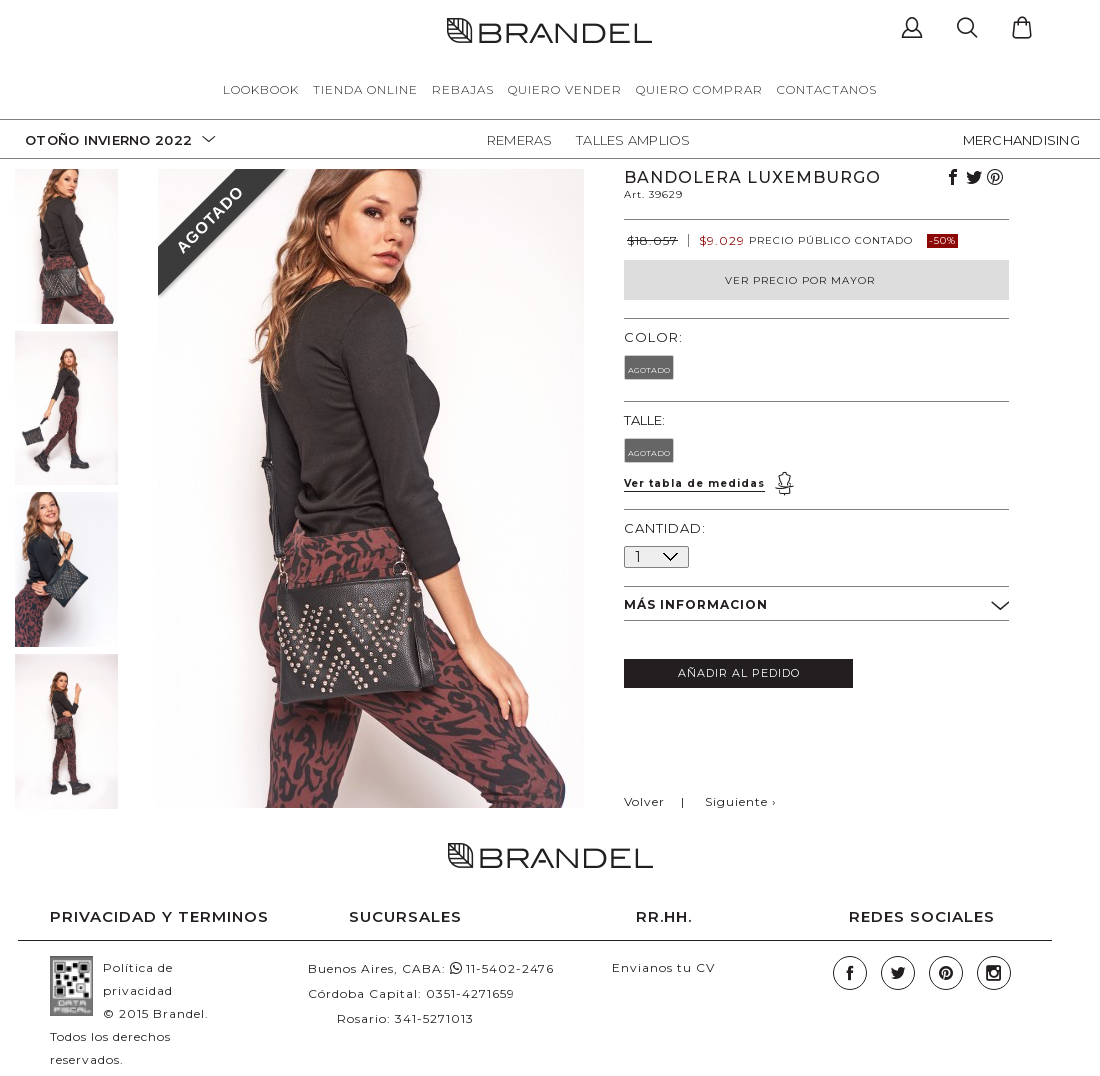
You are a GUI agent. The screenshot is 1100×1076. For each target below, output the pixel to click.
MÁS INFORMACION (816, 606)
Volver (644, 801)
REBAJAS (463, 89)
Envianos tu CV (663, 967)
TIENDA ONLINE (365, 89)
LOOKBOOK (261, 89)
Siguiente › (741, 801)
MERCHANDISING (1021, 140)
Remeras (520, 140)
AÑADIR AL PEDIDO (739, 673)
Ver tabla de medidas (694, 483)
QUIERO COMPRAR (699, 89)
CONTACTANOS (827, 89)
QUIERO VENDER (565, 89)
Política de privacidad (138, 979)
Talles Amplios (633, 140)
